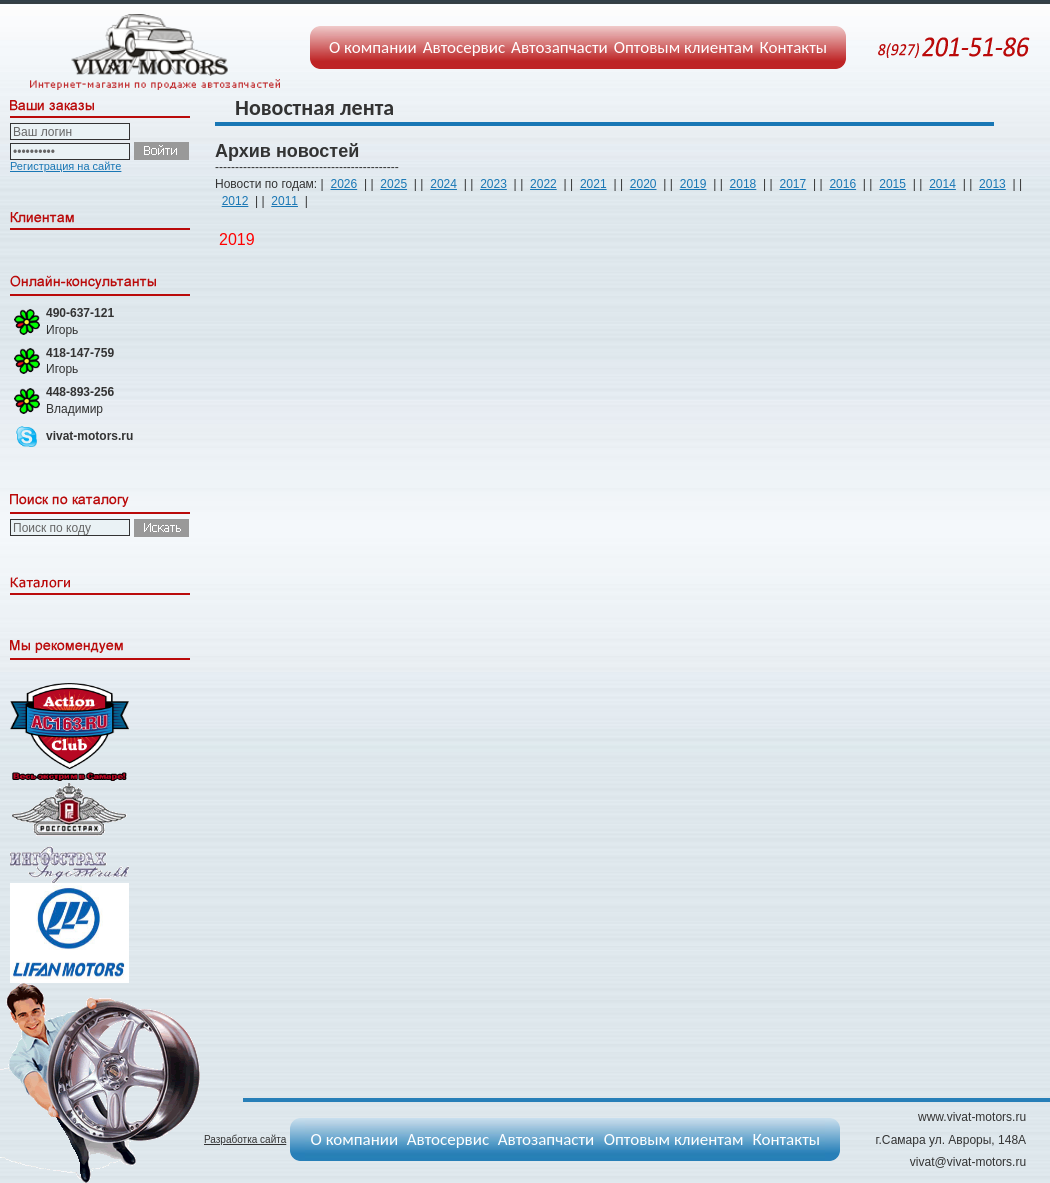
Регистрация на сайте (65, 166)
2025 (393, 184)
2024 (443, 184)
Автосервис (464, 47)
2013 (992, 184)
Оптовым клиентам (684, 47)
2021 (593, 184)
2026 (343, 184)
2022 (543, 184)
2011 (284, 201)
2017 (792, 184)
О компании (373, 47)
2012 (235, 201)
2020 (643, 184)
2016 (842, 184)
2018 (743, 184)
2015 (892, 184)
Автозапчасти (559, 47)
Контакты (794, 47)
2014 (942, 184)
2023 (493, 184)
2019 (693, 184)
